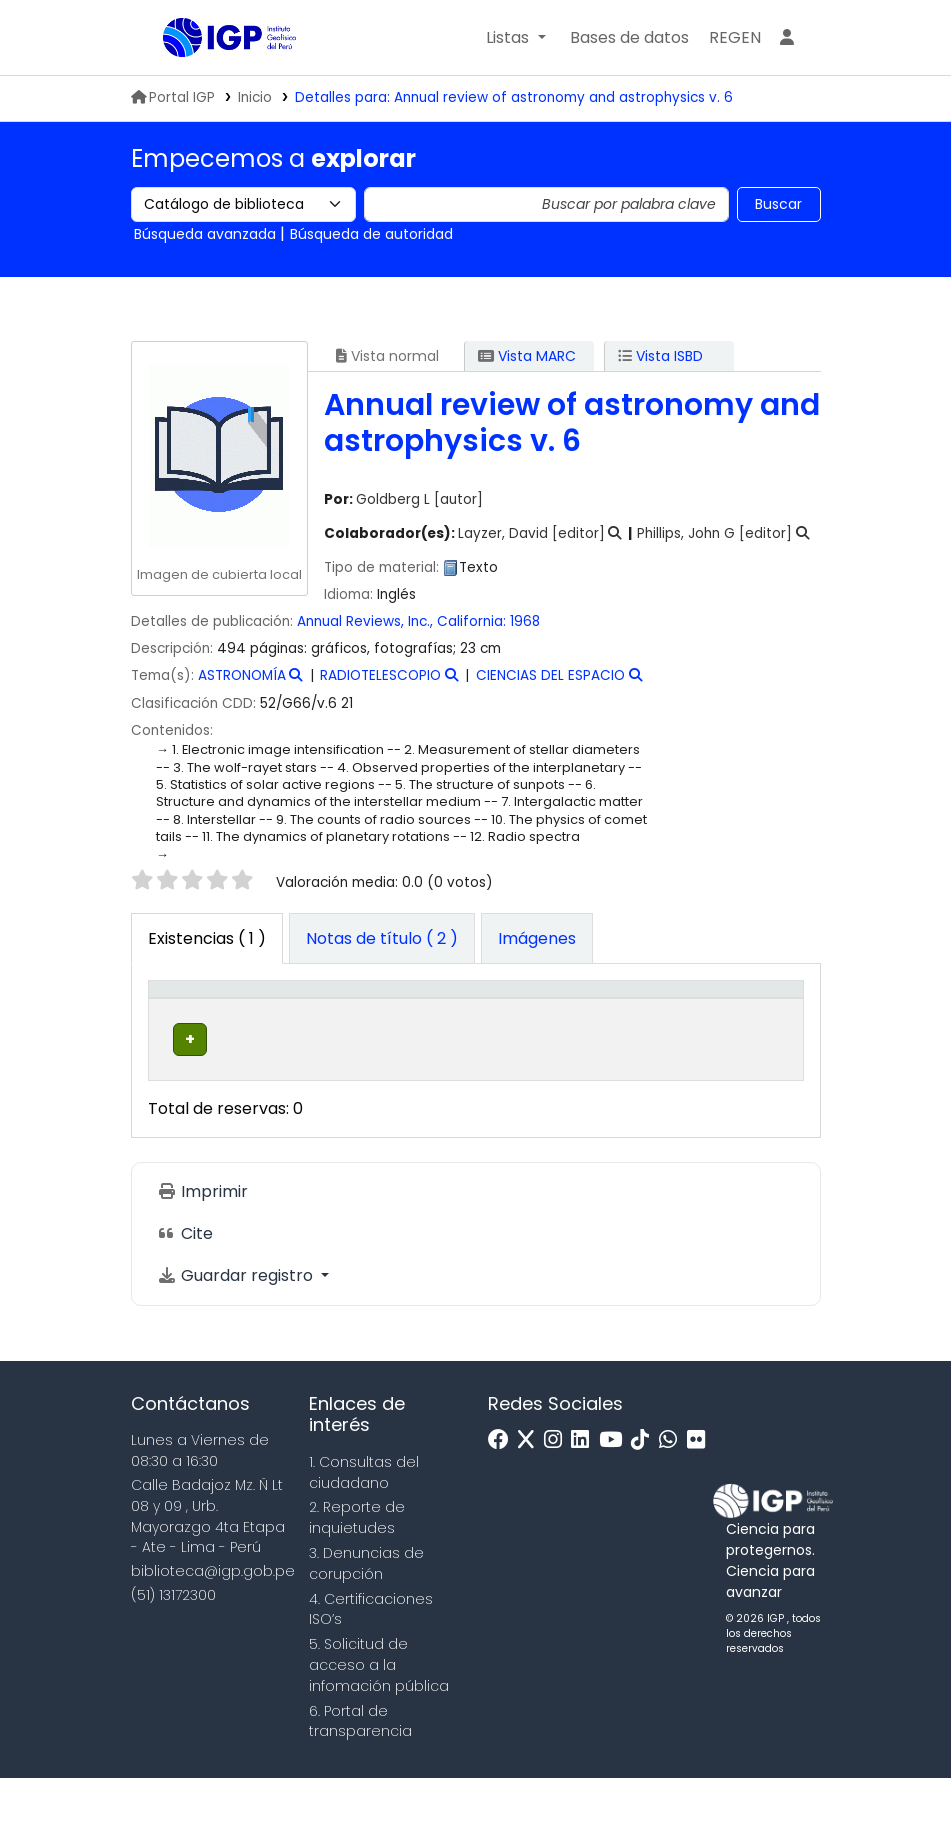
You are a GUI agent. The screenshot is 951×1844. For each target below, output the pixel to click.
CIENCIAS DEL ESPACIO (550, 675)
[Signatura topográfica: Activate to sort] (553, 1022)
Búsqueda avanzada (205, 234)
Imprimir (202, 1256)
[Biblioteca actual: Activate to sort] (292, 1022)
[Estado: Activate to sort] (674, 1022)
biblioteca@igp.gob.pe (213, 1637)
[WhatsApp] (673, 1506)
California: (471, 621)
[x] (531, 1506)
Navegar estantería (526, 1115)
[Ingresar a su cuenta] (787, 38)
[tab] (382, 939)
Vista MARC (527, 356)
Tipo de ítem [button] (175, 1020)
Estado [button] (662, 1043)
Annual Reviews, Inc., (365, 621)
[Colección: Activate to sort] (417, 1022)
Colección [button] (401, 1043)
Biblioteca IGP (213, 78)
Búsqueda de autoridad (371, 234)
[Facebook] (503, 1506)
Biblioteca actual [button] (279, 1032)
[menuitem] (735, 38)
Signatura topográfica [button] (535, 1032)
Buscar (778, 204)
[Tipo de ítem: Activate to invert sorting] (189, 1022)
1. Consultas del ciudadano (364, 1537)
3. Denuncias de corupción (366, 1628)
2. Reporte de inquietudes (357, 1583)
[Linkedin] (585, 1506)
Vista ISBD (660, 356)
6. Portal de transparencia (360, 1786)
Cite (185, 1298)
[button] (515, 38)
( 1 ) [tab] (207, 938)
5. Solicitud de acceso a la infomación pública (379, 1731)
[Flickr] (701, 1506)
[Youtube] (615, 1506)
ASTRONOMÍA (242, 675)
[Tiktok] (645, 1506)
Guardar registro (237, 1340)
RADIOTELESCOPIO (380, 675)
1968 (525, 621)
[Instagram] (558, 1506)
